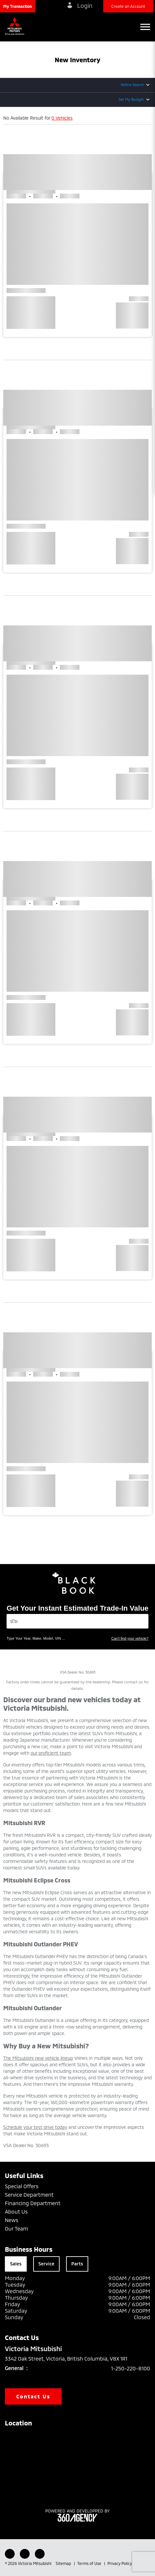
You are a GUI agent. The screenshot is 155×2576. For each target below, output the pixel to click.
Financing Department (33, 2203)
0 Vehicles (62, 118)
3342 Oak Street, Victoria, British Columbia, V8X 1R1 (70, 2358)
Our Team (16, 2228)
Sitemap (64, 2563)
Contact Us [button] (33, 2396)
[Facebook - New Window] (10, 2554)
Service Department (29, 2194)
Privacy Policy (119, 2563)
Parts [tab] (77, 2263)
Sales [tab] (15, 2263)
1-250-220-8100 (130, 2368)
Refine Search (132, 84)
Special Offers (21, 2186)
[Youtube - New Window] (25, 2554)
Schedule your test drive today (35, 2127)
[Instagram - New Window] (40, 2554)
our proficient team (51, 1753)
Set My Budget (131, 99)
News (11, 2220)
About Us (16, 2211)
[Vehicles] (77, 1621)
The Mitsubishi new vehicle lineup (38, 2058)
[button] (17, 6)
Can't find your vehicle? (129, 1638)
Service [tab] (46, 2263)
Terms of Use (89, 2563)
